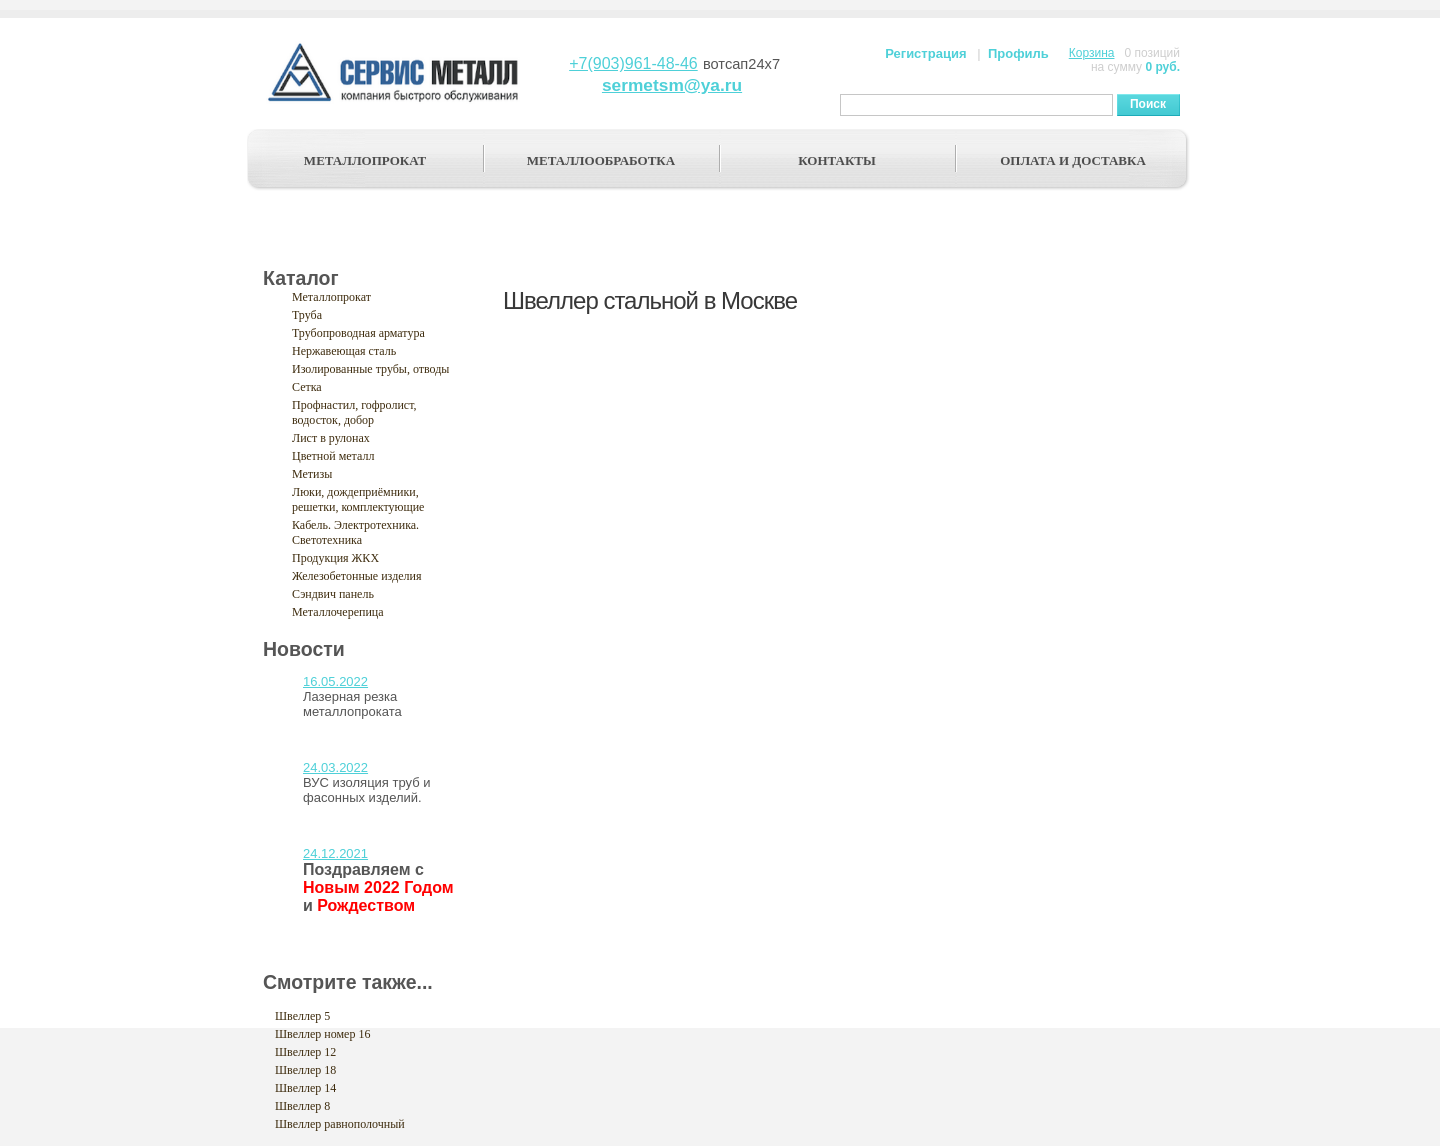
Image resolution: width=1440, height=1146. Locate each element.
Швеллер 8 (302, 1106)
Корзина (1092, 53)
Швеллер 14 (305, 1088)
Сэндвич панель (333, 594)
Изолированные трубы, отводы (370, 369)
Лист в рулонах (331, 438)
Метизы (312, 474)
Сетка (307, 387)
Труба (307, 315)
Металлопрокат (331, 297)
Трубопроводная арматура (358, 333)
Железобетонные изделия (357, 576)
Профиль (1018, 53)
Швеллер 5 (302, 1016)
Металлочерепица (338, 612)
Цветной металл (333, 456)
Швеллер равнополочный (340, 1124)
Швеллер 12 (305, 1052)
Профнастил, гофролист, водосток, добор (354, 412)
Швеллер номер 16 (322, 1034)
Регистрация (925, 53)
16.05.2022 (335, 681)
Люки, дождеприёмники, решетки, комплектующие (358, 499)
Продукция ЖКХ (335, 558)
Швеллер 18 (305, 1070)
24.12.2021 (335, 853)
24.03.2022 (335, 767)
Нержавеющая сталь (344, 351)
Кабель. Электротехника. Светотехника (355, 532)
